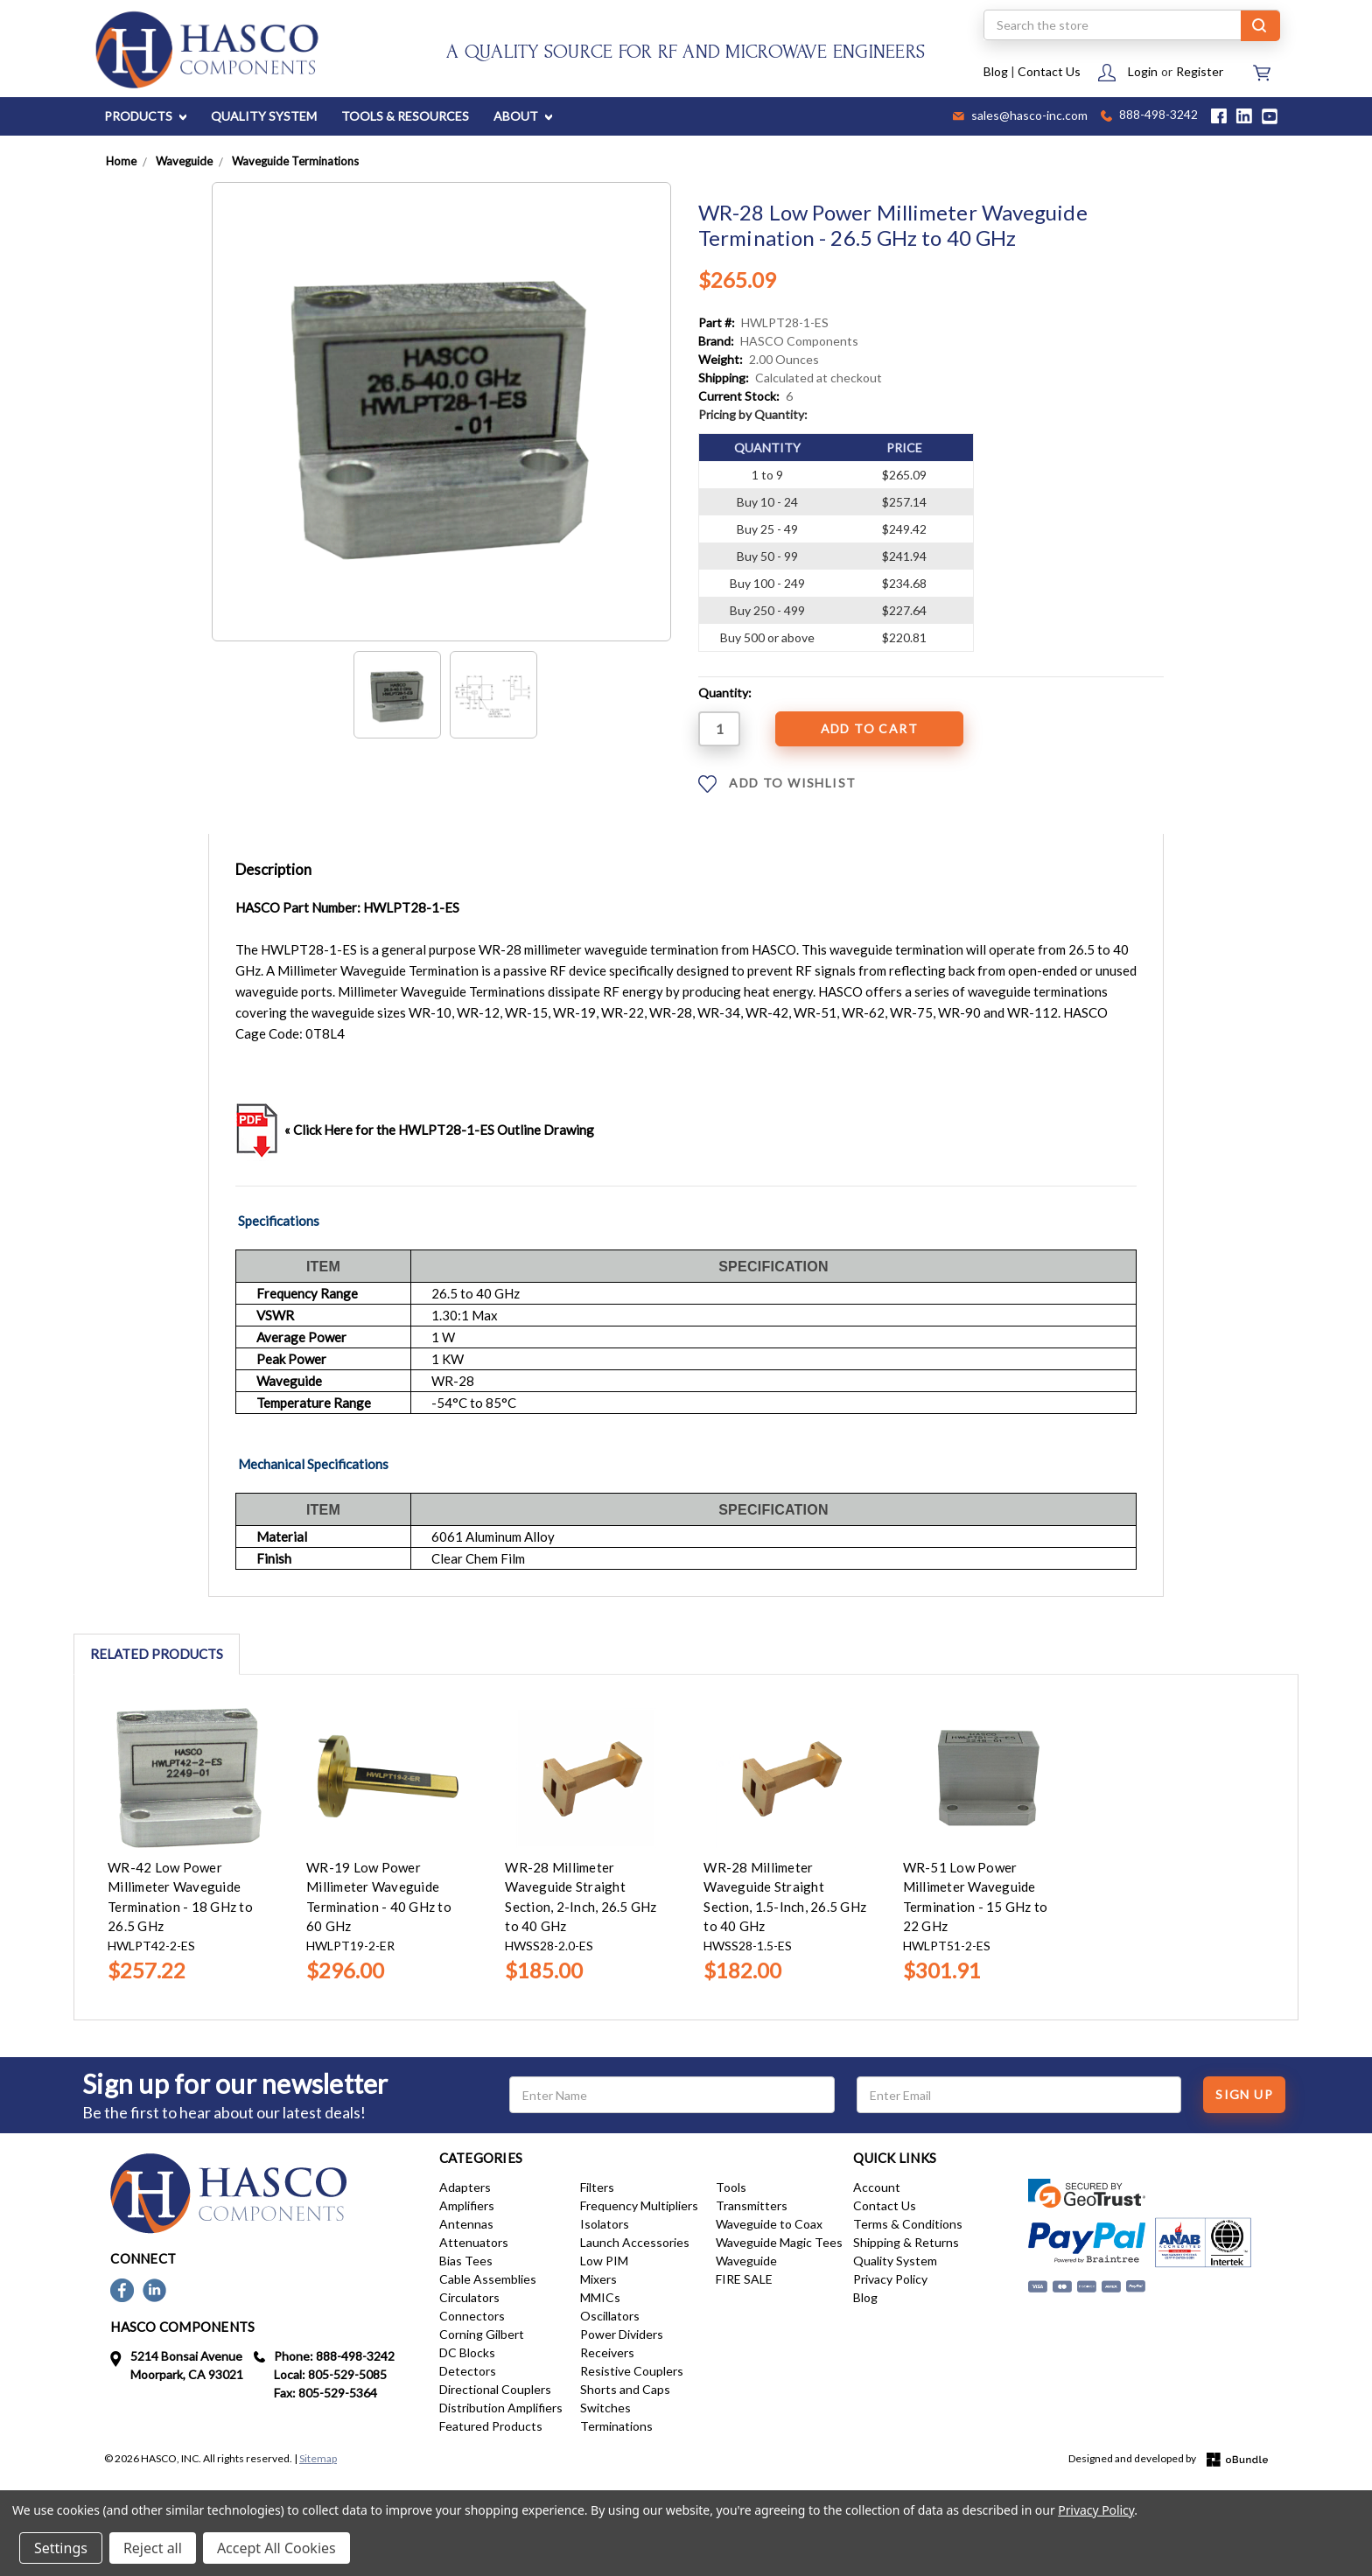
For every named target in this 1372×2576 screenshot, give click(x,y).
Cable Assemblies (487, 2279)
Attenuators (473, 2242)
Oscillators (610, 2315)
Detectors (467, 2370)
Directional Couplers (495, 2389)
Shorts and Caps (625, 2389)
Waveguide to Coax (769, 2223)
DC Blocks (467, 2352)
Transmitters (752, 2205)
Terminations (616, 2425)
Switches (605, 2407)
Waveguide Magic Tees (779, 2242)
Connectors (472, 2315)
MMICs (600, 2297)
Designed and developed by (1168, 2459)
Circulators (469, 2297)
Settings (61, 2548)
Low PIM (604, 2260)
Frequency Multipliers (639, 2205)
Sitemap (318, 2458)
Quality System (895, 2260)
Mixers (598, 2279)
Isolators (604, 2223)
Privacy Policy (890, 2279)
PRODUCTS (145, 115)
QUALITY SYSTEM (264, 115)
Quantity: (725, 692)
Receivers (607, 2352)
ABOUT (523, 115)
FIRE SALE (744, 2279)
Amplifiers (466, 2205)
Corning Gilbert (481, 2334)
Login (1143, 71)
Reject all (152, 2548)
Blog (996, 71)
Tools (731, 2187)
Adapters (465, 2187)
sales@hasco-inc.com (1020, 116)
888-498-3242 (1149, 116)
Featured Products (490, 2425)
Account (876, 2187)
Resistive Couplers (631, 2370)
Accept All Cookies (276, 2548)
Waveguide (746, 2260)
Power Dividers (621, 2334)
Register (1199, 71)
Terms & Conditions (907, 2223)
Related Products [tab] (156, 1654)
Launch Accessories (635, 2242)
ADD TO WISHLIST (777, 784)
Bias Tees (466, 2260)
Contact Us (1049, 71)
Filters (597, 2187)
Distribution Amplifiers (501, 2407)
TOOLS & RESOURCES (405, 115)
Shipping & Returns (906, 2242)
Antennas (466, 2223)
